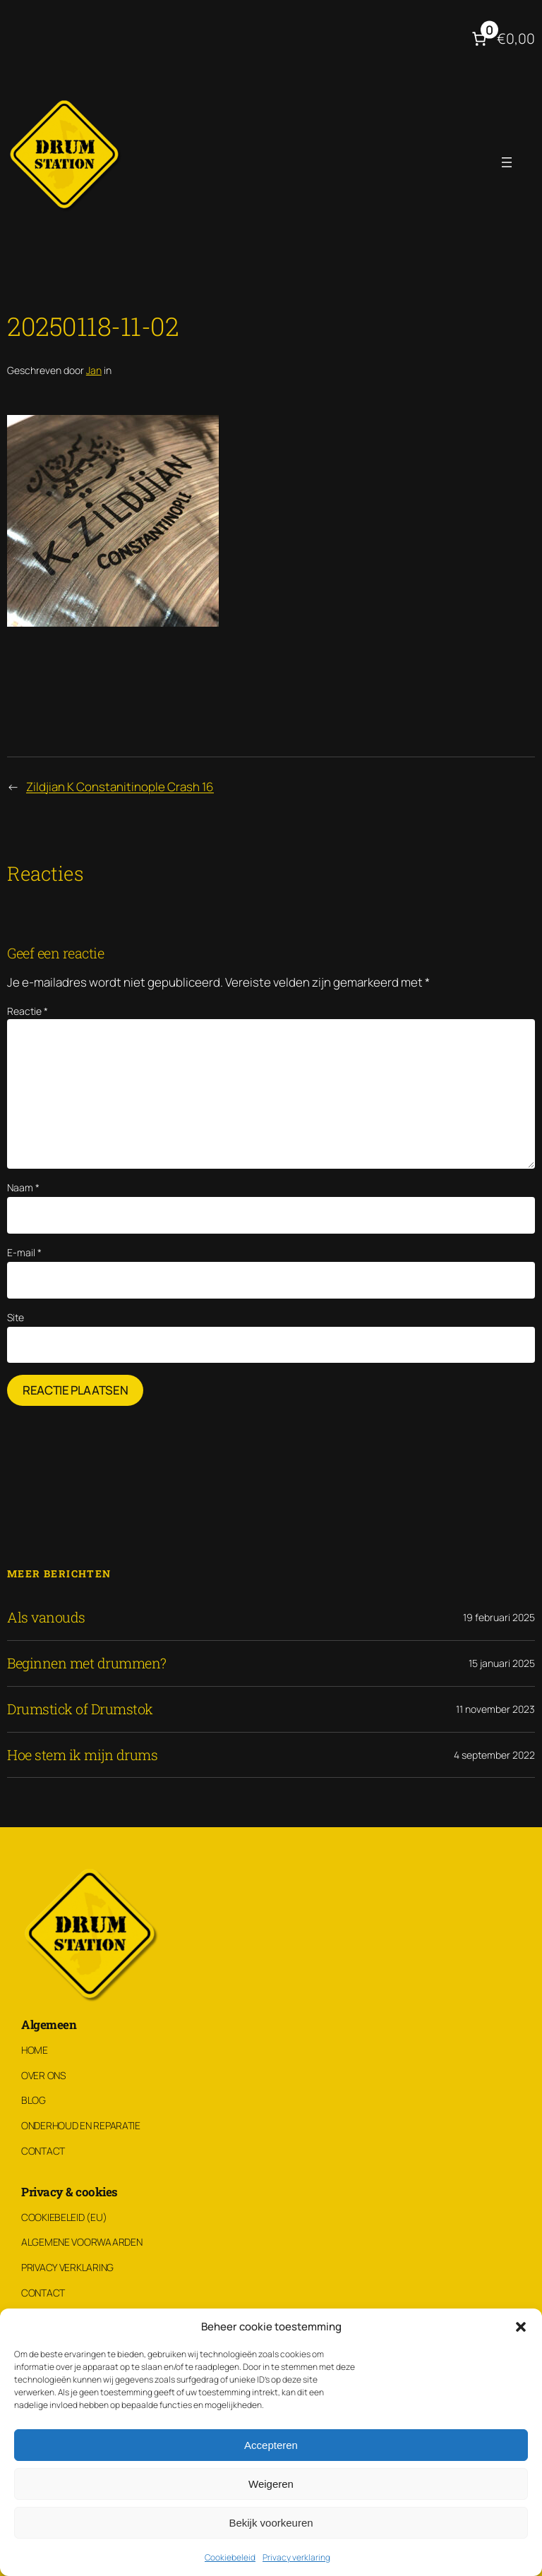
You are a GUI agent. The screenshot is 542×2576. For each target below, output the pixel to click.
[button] (521, 2327)
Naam (23, 1187)
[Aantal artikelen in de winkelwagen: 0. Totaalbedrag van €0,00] (502, 38)
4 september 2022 (494, 1755)
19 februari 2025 (499, 1617)
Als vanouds (46, 1617)
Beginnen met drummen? (87, 1663)
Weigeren (271, 2484)
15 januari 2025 (502, 1663)
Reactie (27, 1011)
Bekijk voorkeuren (271, 2523)
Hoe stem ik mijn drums (82, 1755)
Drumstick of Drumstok (80, 1709)
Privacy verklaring (296, 2557)
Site (15, 1317)
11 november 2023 (495, 1709)
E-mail (24, 1252)
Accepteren (271, 2445)
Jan (94, 370)
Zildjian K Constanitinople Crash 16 (120, 786)
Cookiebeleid (230, 2557)
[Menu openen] (506, 162)
